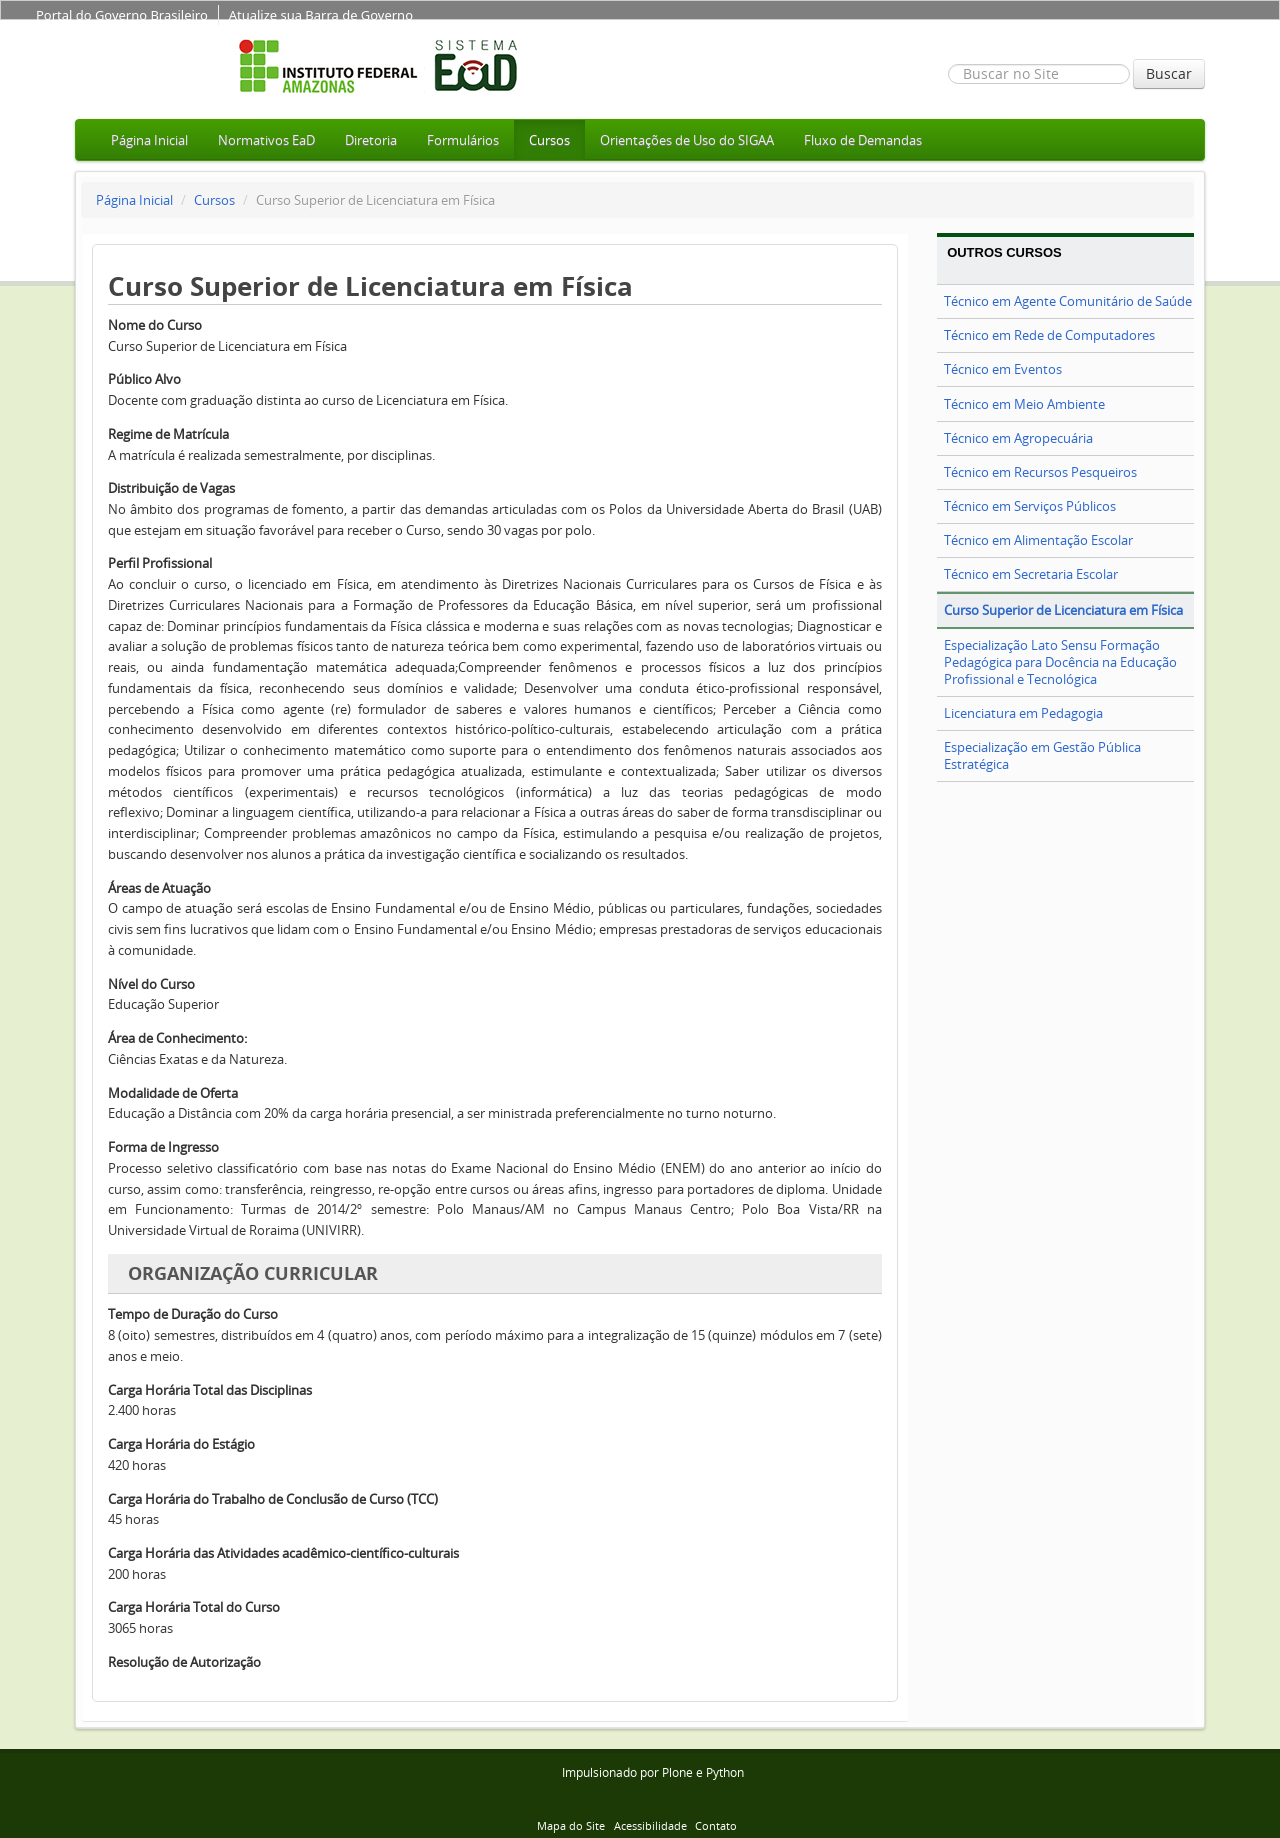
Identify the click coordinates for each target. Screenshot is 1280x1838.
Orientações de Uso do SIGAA (687, 140)
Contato (716, 1825)
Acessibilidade (650, 1825)
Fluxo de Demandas (863, 140)
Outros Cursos (1004, 252)
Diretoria (371, 140)
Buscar (1169, 73)
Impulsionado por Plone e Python (653, 1772)
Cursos (549, 140)
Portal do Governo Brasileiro (122, 15)
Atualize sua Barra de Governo (321, 15)
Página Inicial (149, 140)
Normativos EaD (266, 140)
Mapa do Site (571, 1825)
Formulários (463, 140)
